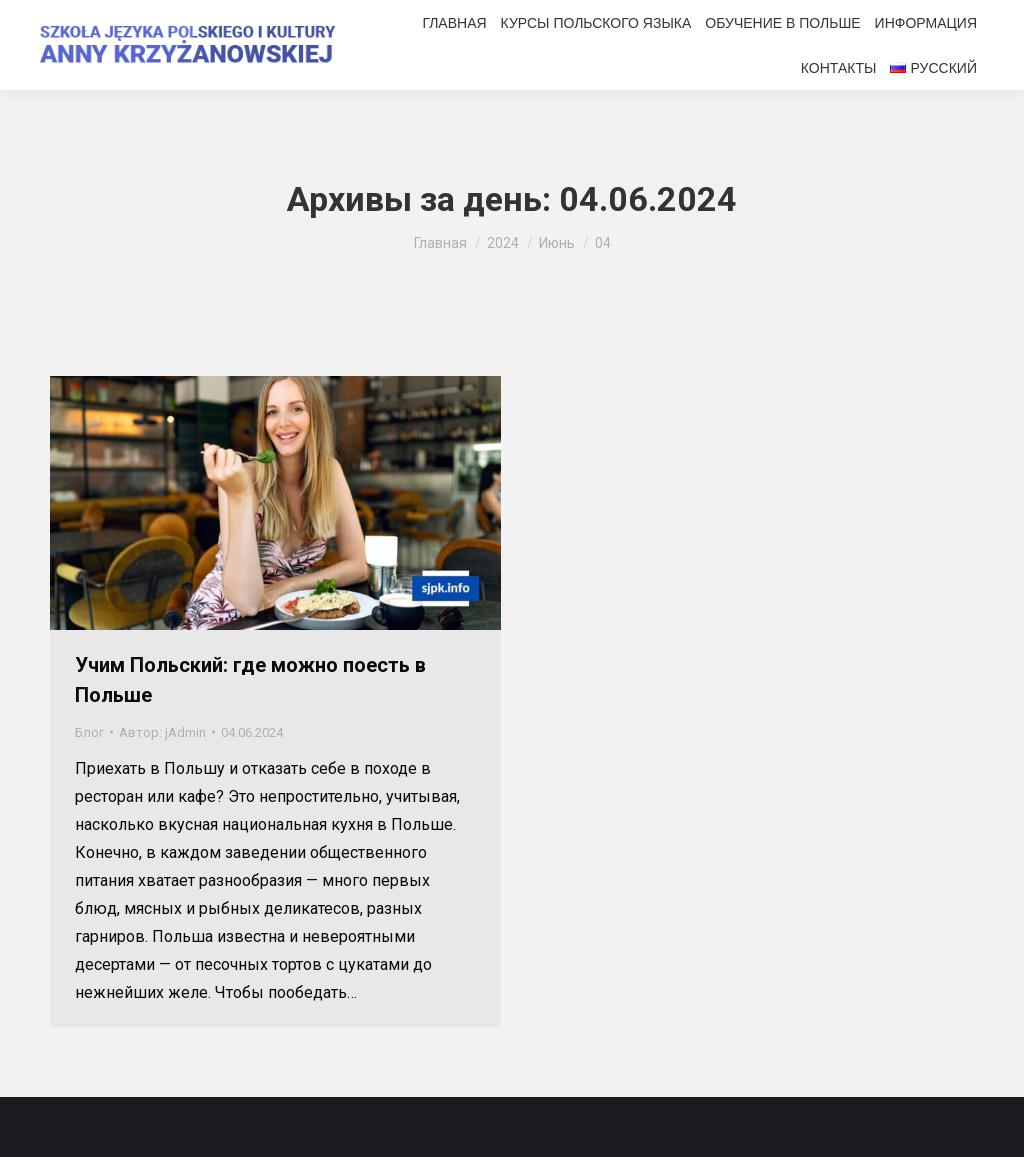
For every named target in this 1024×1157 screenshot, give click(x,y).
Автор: (162, 732)
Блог (89, 732)
